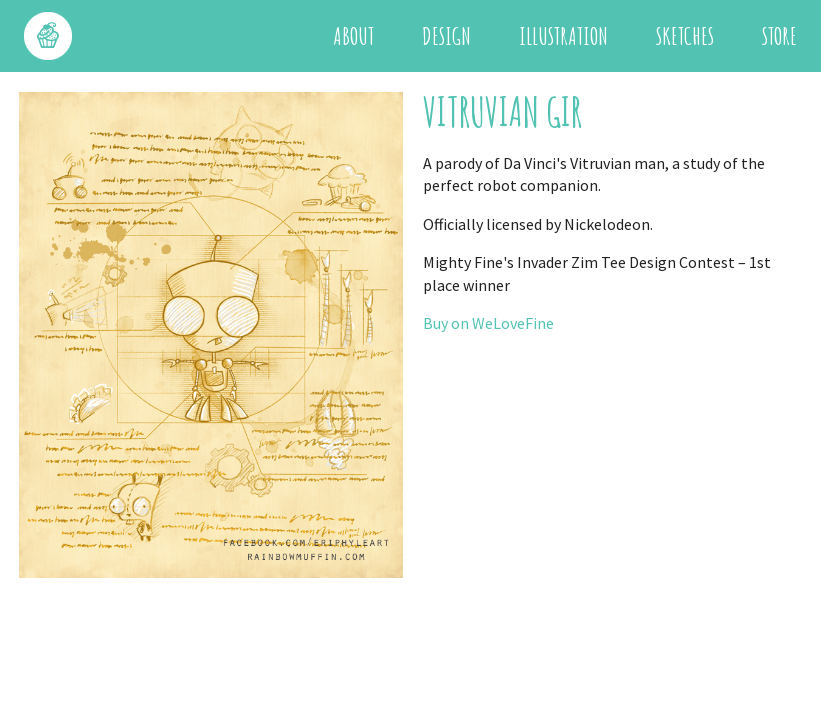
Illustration (563, 36)
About (353, 36)
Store (779, 36)
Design (446, 36)
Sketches (685, 36)
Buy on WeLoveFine (488, 323)
